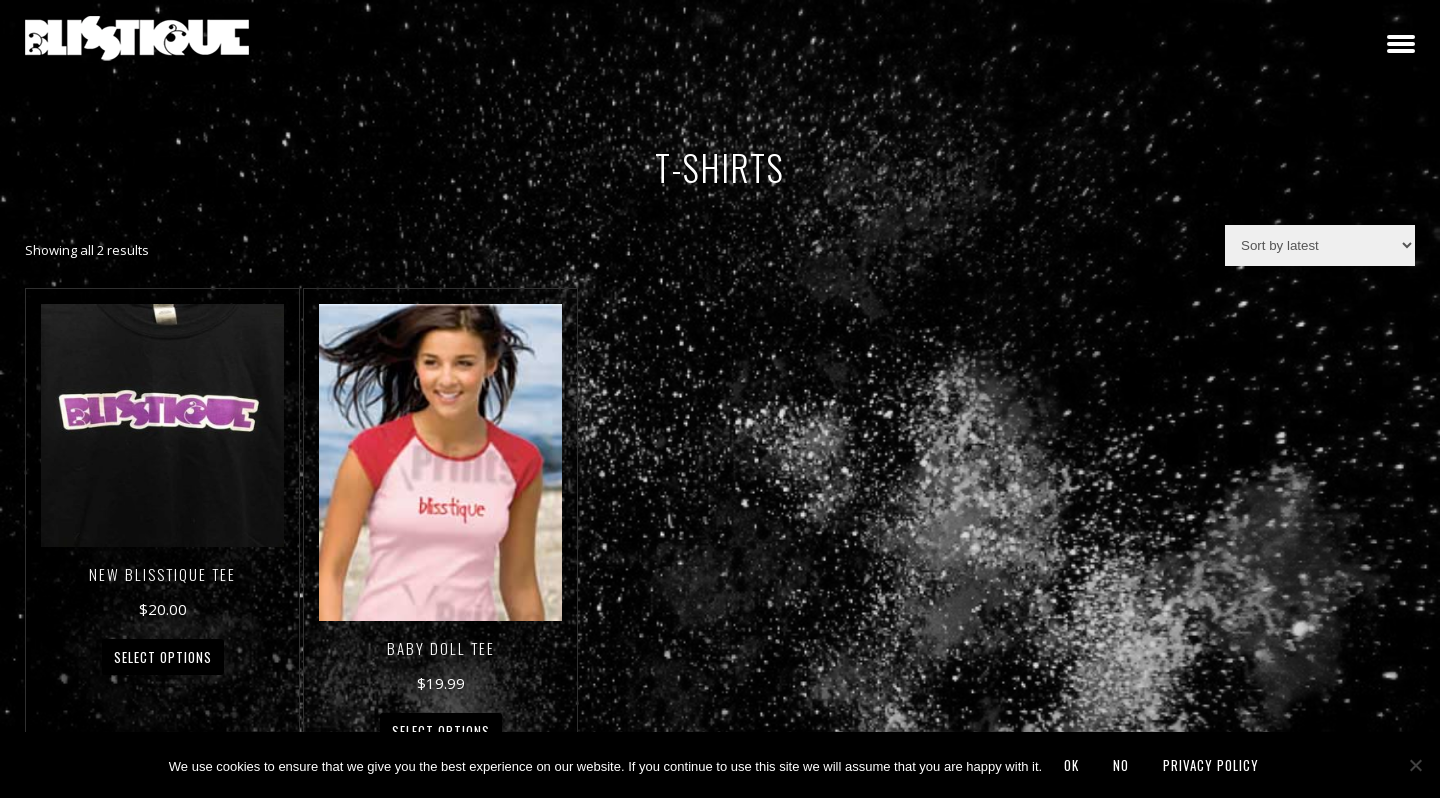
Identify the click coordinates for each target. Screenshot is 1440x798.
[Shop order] (1320, 245)
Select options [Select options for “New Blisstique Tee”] (163, 657)
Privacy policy (1211, 765)
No (1121, 765)
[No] (1415, 765)
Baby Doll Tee (441, 648)
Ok (1071, 765)
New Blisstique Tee (162, 574)
